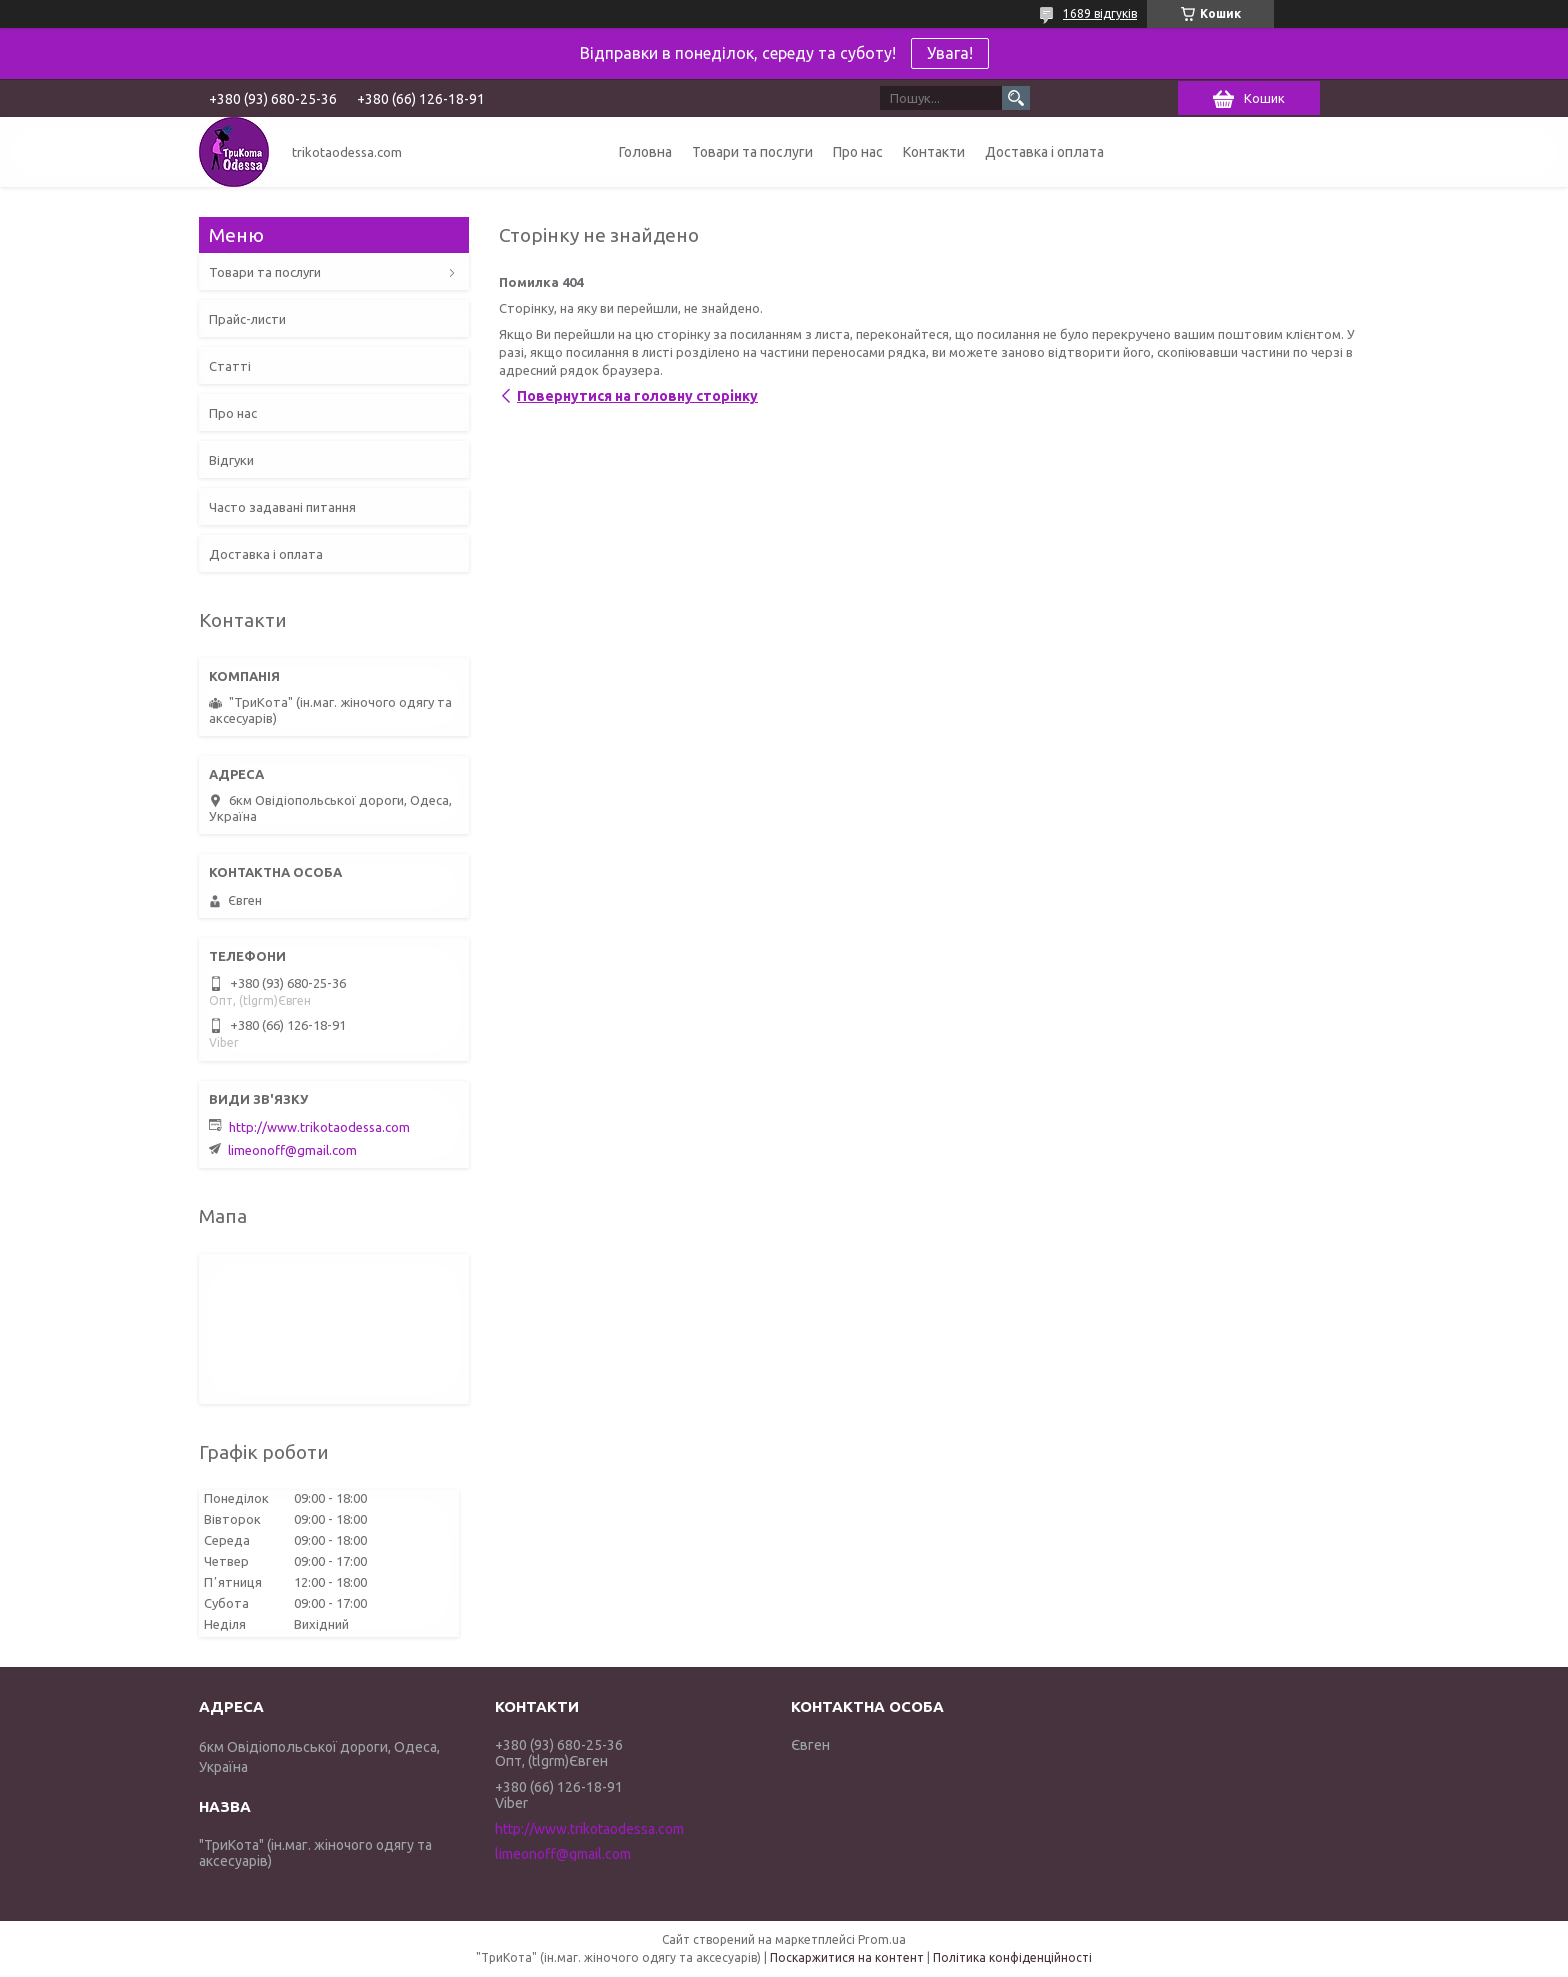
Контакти (934, 152)
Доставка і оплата (1044, 152)
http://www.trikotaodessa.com (319, 1127)
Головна (645, 152)
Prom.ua (882, 1939)
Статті (230, 366)
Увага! (950, 53)
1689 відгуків (1100, 13)
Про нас (858, 152)
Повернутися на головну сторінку (637, 396)
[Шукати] (1016, 98)
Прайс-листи (247, 319)
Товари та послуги (752, 152)
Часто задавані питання (282, 507)
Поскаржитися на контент (847, 1957)
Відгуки (231, 460)
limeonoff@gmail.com (292, 1150)
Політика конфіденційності (1012, 1957)
